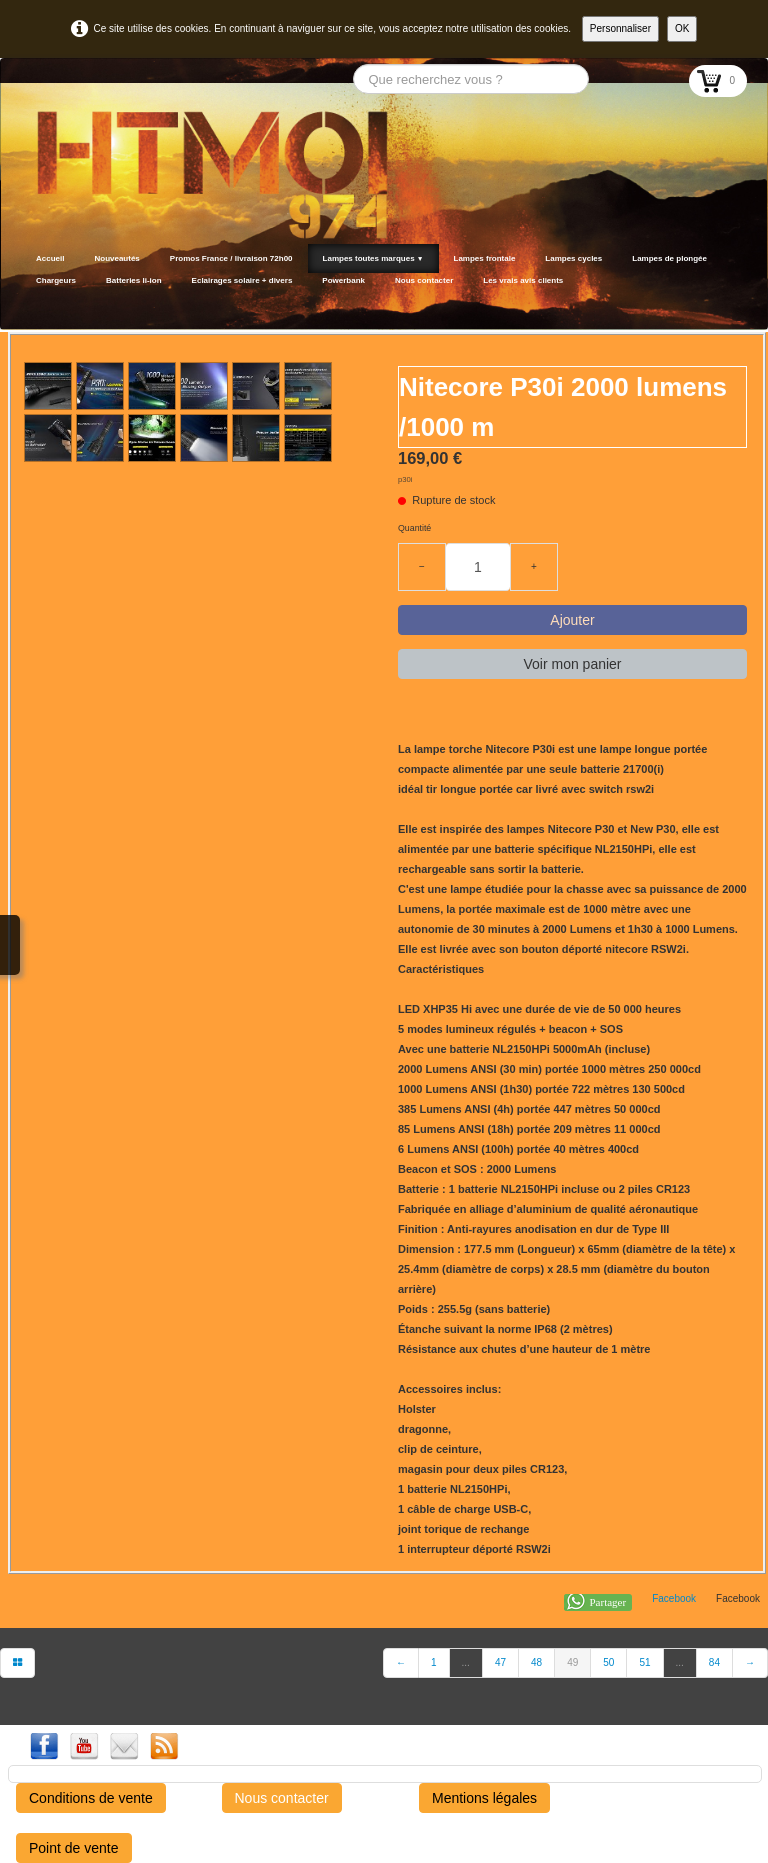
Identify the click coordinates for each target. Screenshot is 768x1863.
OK (682, 28)
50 (608, 1662)
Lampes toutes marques (373, 258)
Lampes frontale (485, 258)
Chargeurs (56, 280)
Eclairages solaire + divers (242, 280)
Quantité (414, 528)
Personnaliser (620, 28)
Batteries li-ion (134, 280)
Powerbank (343, 280)
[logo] (27, 305)
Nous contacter (424, 280)
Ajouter (572, 620)
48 (536, 1662)
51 (644, 1662)
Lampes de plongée (669, 258)
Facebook (674, 1598)
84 (714, 1662)
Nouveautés (116, 258)
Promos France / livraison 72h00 (231, 258)
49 (572, 1662)
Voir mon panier (572, 664)
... (466, 1662)
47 (500, 1662)
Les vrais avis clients (523, 280)
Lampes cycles (573, 258)
